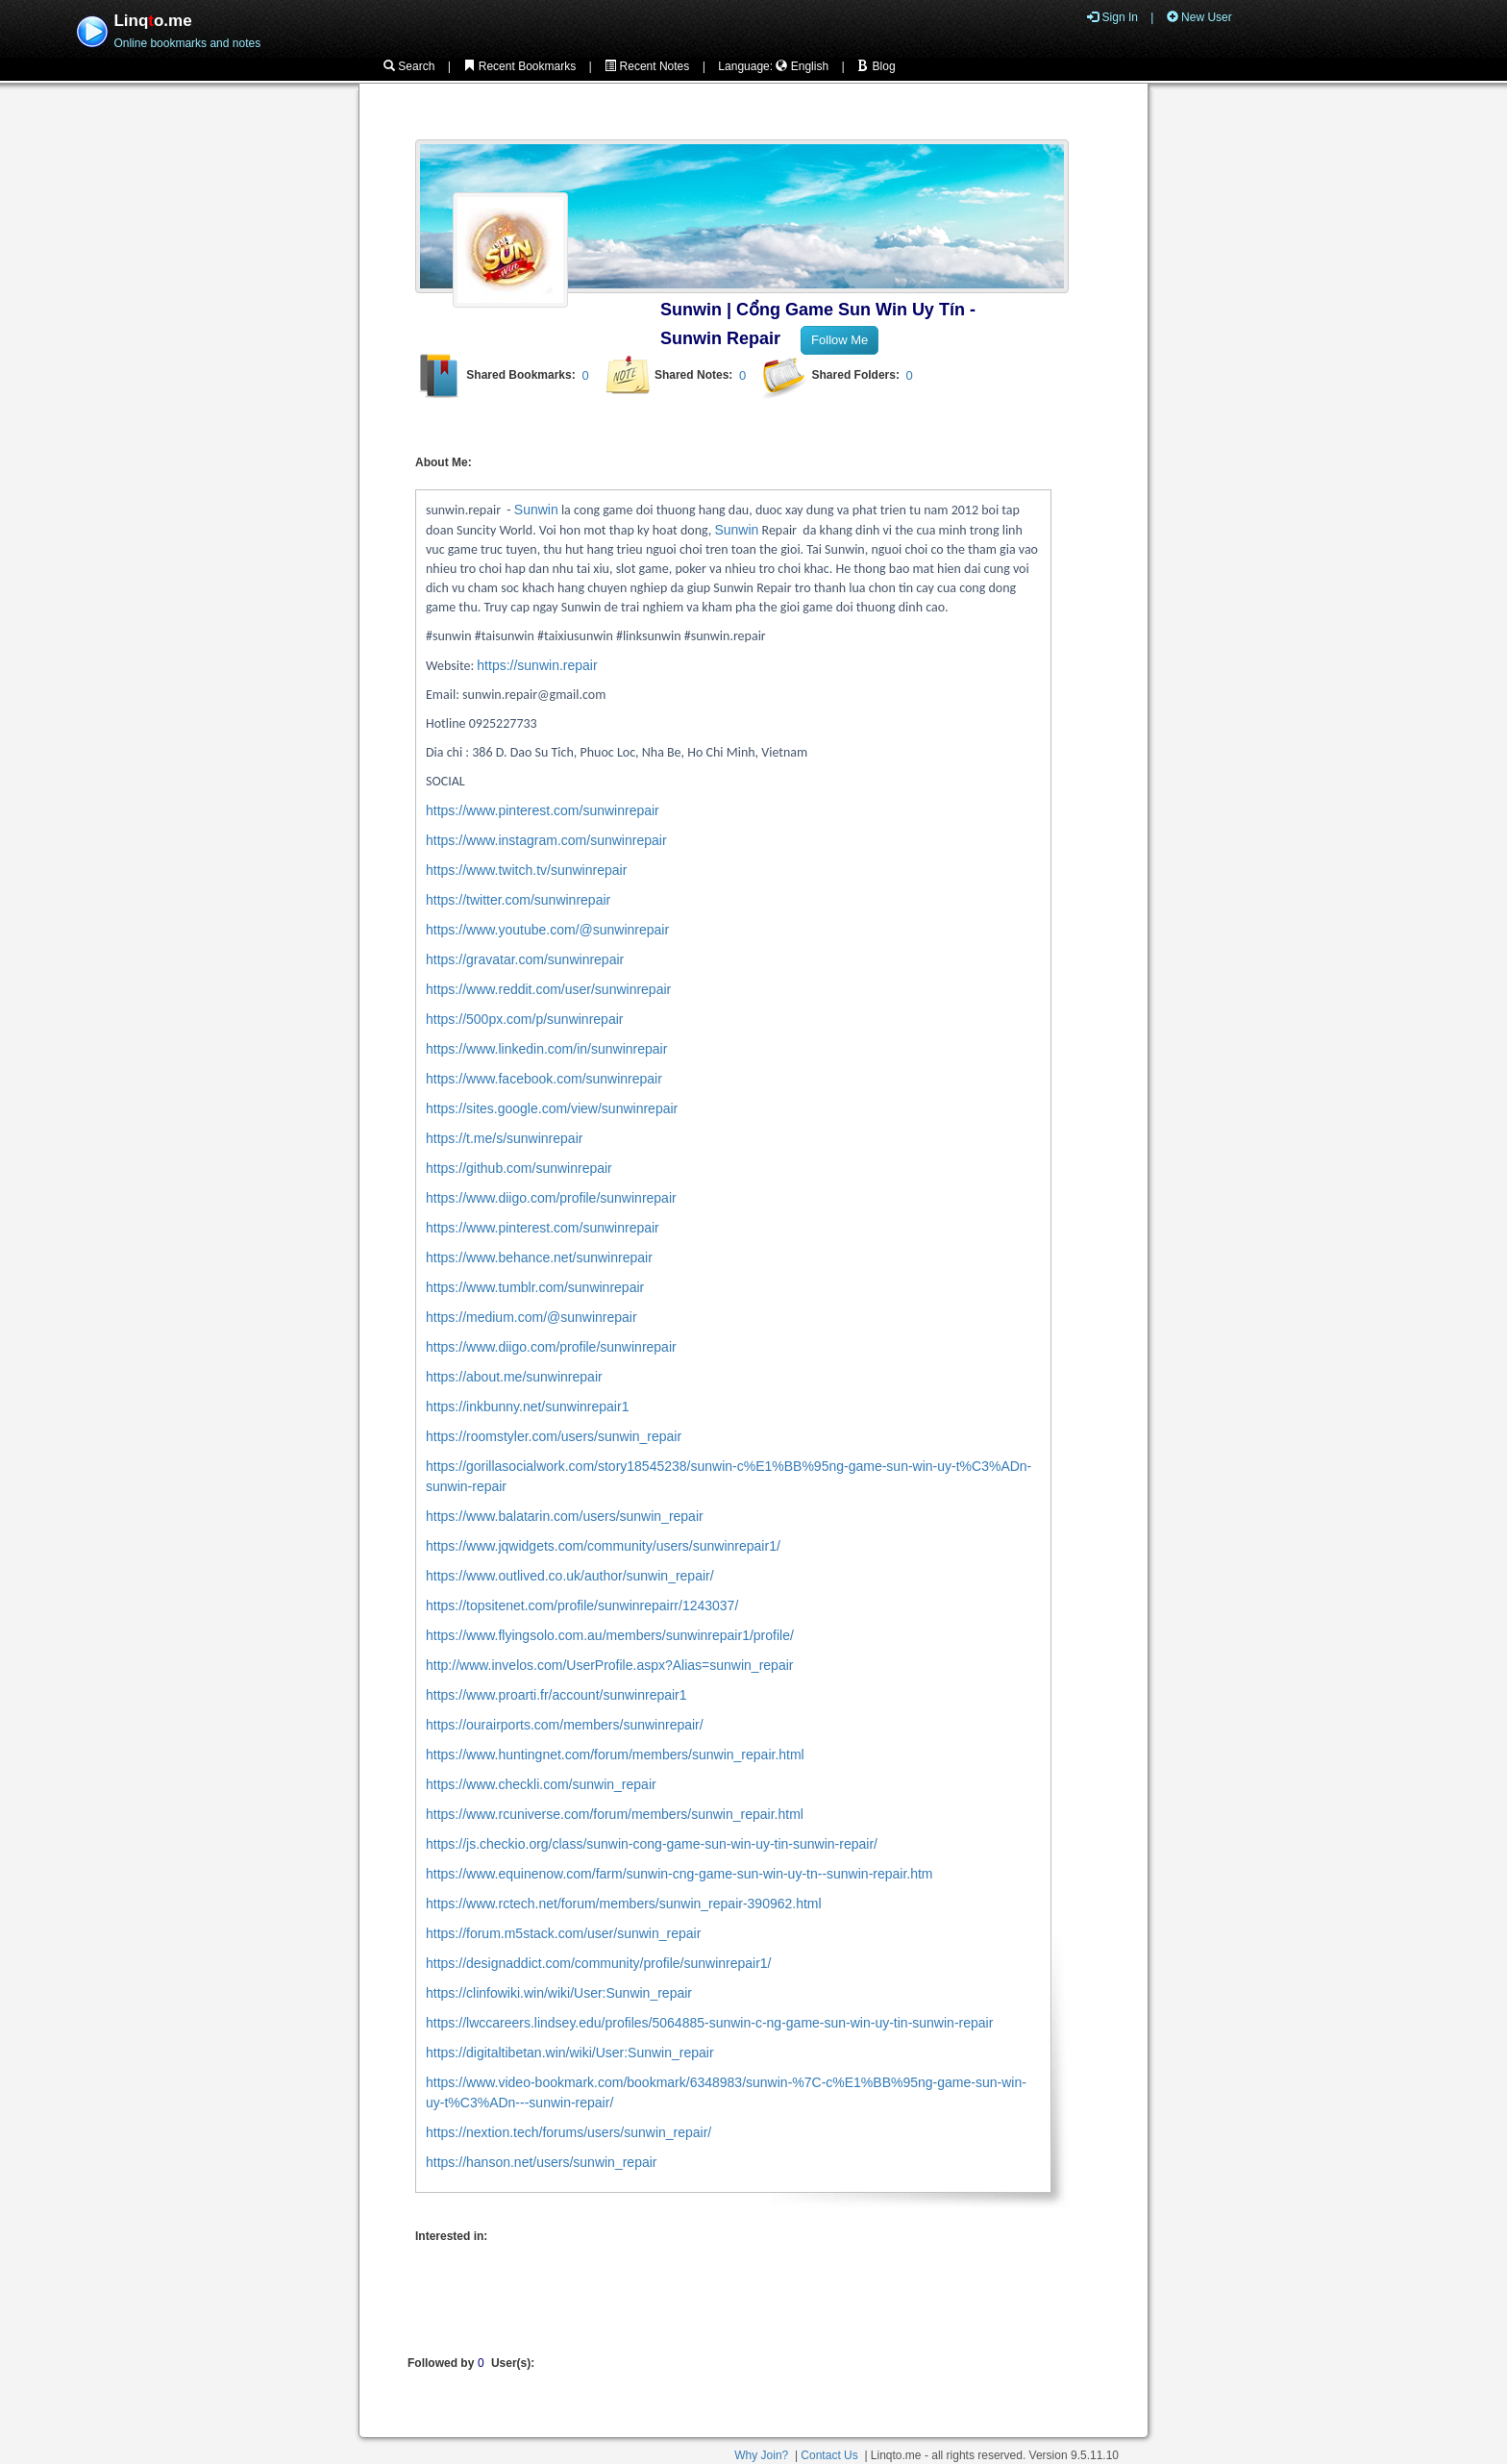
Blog (876, 66)
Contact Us (829, 2455)
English (802, 66)
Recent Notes (647, 66)
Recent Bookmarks (519, 66)
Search (408, 66)
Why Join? (761, 2455)
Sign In (1112, 17)
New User (1199, 17)
